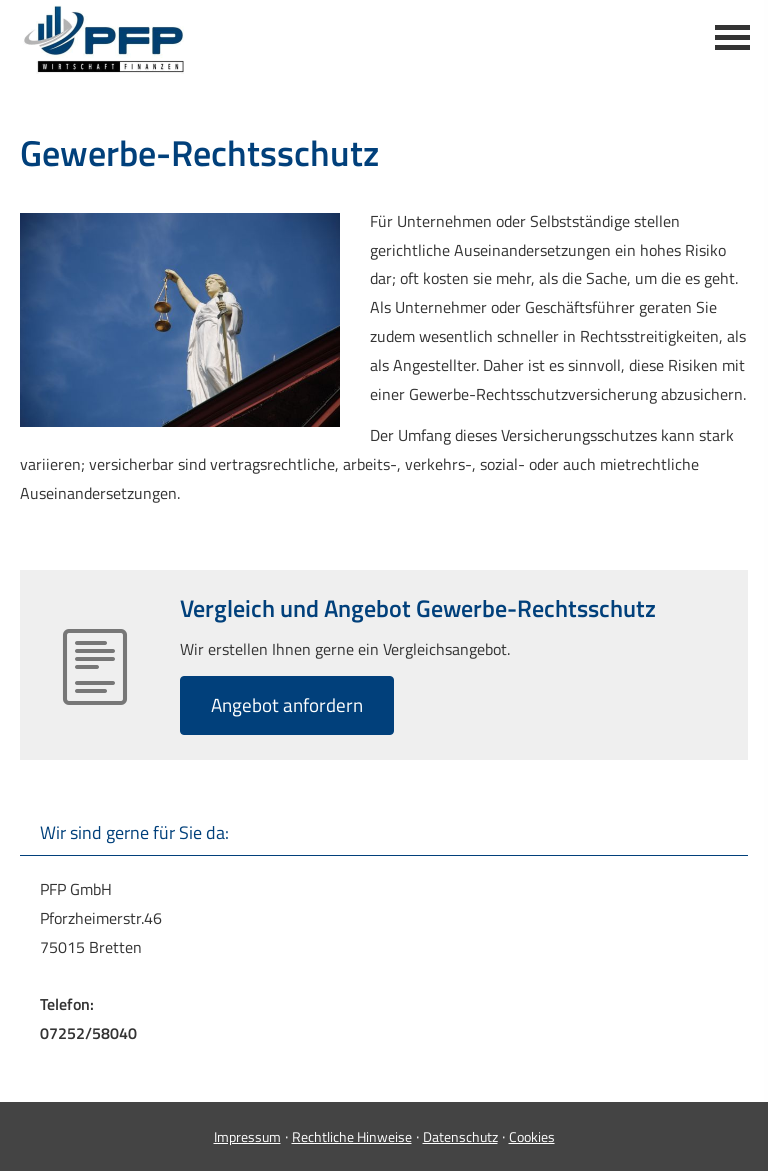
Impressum (247, 1136)
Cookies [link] (532, 1136)
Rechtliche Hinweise (352, 1136)
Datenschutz (460, 1136)
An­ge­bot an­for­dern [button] (287, 704)
